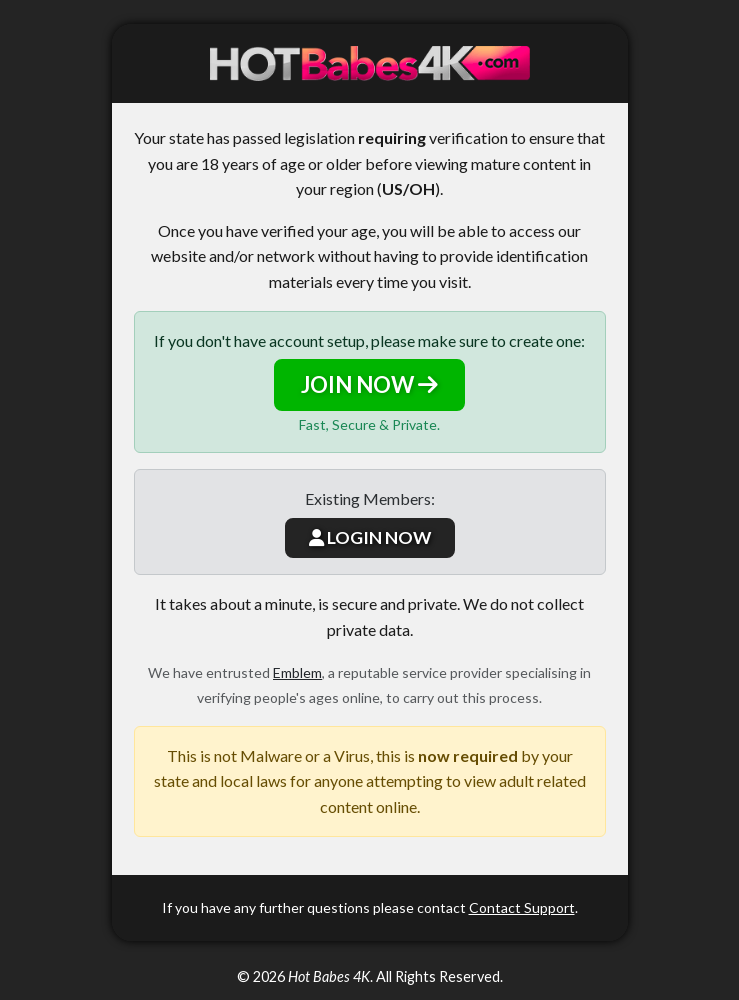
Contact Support (522, 907)
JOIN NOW (369, 384)
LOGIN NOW (370, 537)
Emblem (297, 672)
